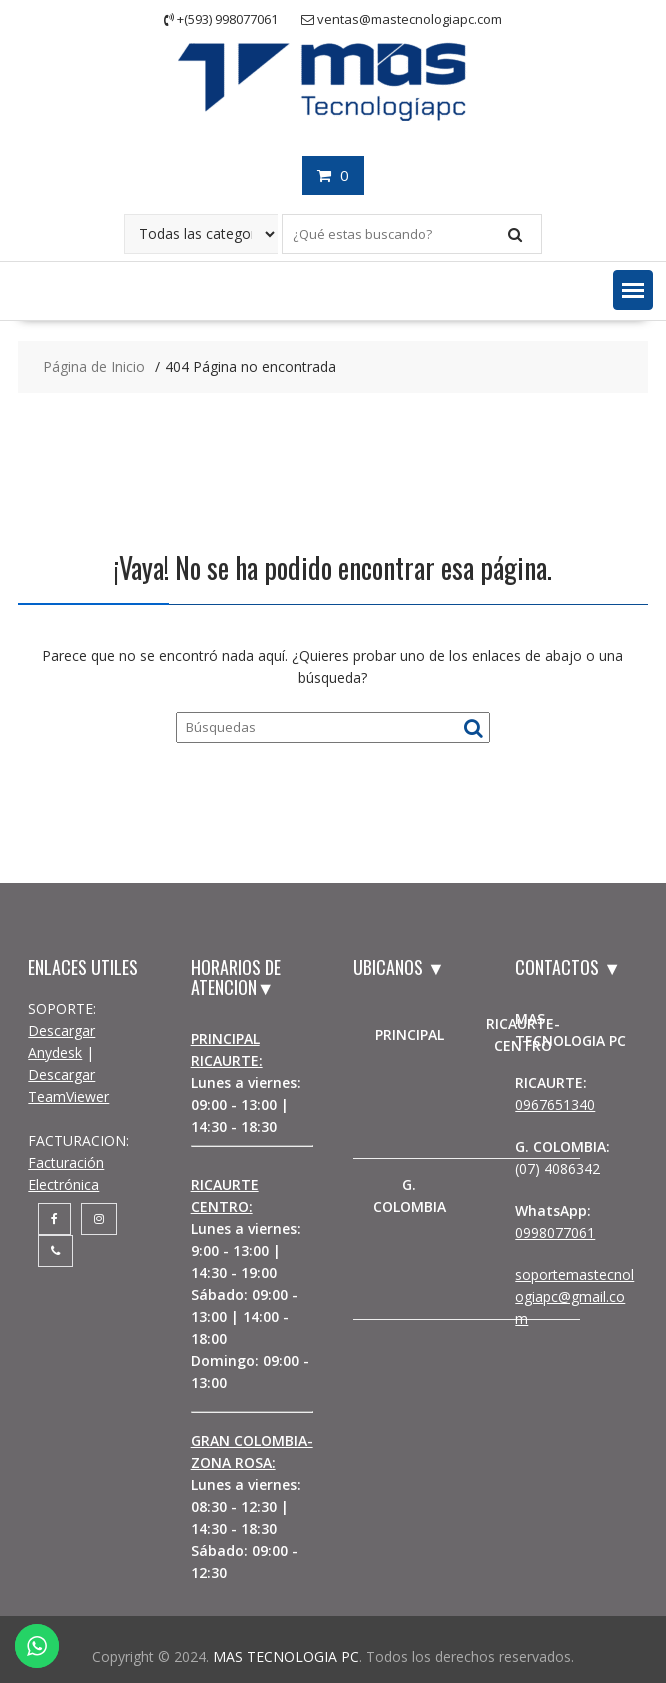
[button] (633, 290)
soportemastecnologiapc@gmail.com (574, 1296)
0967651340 (555, 1104)
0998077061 (555, 1232)
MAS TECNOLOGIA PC (286, 1656)
